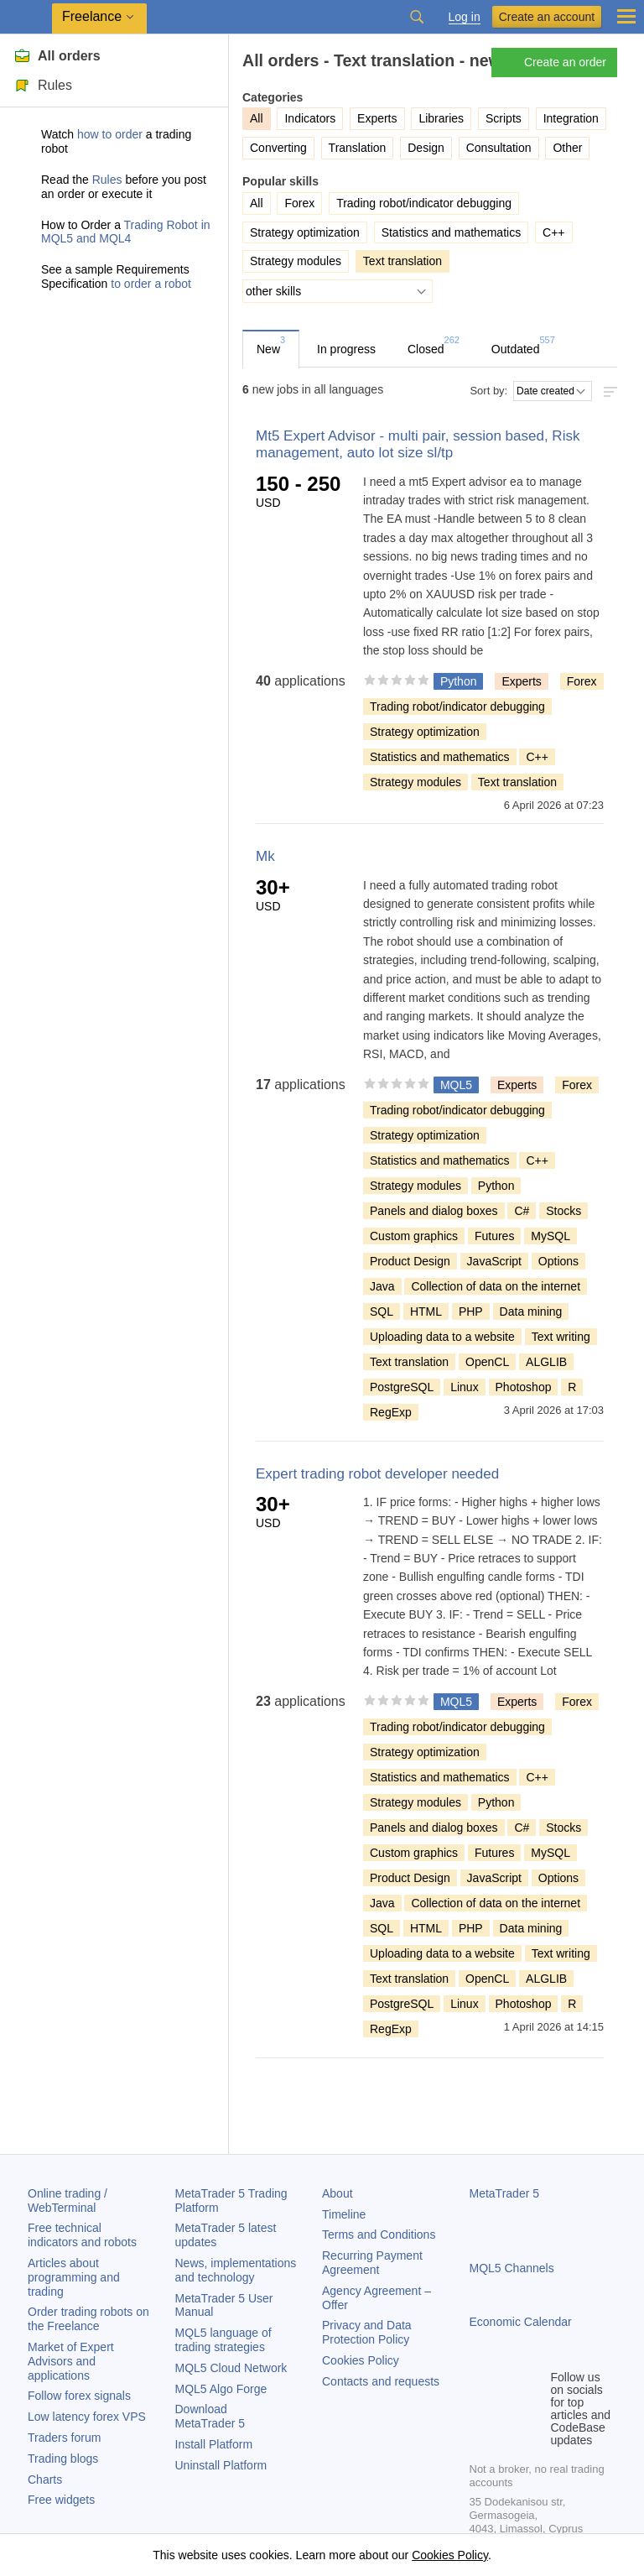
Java (382, 1286)
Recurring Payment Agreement (372, 2262)
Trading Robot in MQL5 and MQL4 (125, 232)
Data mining (531, 1311)
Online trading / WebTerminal (67, 2200)
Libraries (441, 118)
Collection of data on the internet (495, 1286)
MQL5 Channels (512, 2268)
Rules (42, 85)
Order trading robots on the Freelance (88, 2319)
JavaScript (494, 1261)
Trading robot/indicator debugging (424, 203)
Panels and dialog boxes (434, 1211)
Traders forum (64, 2437)
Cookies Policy (360, 2360)
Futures (494, 1236)
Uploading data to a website (442, 1336)
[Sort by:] (552, 391)
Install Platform (214, 2444)
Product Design (410, 1261)
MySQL (550, 1236)
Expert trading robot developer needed (377, 1474)
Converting (278, 147)
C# (521, 1211)
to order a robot (151, 283)
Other (567, 147)
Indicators (309, 118)
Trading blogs (63, 2458)
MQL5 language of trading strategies (223, 2340)
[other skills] (337, 291)
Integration (571, 118)
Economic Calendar (521, 2321)
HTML (426, 1311)
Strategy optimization (305, 232)
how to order (110, 134)
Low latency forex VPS (87, 2416)
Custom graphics (414, 1236)
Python (496, 1185)
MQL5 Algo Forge (221, 2389)
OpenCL (487, 1362)
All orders (57, 56)
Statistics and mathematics (452, 232)
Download (210, 2416)
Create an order (552, 63)
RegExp (391, 1412)
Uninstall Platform (221, 2465)
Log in (464, 17)
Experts (377, 118)
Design (426, 147)
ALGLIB (546, 1362)
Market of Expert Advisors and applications (71, 2361)
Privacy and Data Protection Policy (367, 2332)
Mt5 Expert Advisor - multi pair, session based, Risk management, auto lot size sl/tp (417, 444)
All (256, 203)
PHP (471, 1311)
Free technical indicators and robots (82, 2235)
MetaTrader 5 (505, 2193)
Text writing (561, 1336)
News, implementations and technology (236, 2270)
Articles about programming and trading (74, 2277)
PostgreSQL (402, 1387)
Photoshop (524, 1387)
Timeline (344, 2214)
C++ (553, 232)
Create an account (547, 16)
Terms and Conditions (378, 2234)
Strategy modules (295, 261)
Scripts (504, 118)
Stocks (563, 1211)
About (337, 2193)
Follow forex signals (79, 2395)
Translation (358, 147)
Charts (45, 2479)
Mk (265, 856)
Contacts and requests (380, 2381)
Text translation (517, 782)
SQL (381, 1311)
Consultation (499, 147)
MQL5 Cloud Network (231, 2368)
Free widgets (61, 2499)
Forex (299, 203)
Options (558, 1261)
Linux (464, 1387)
